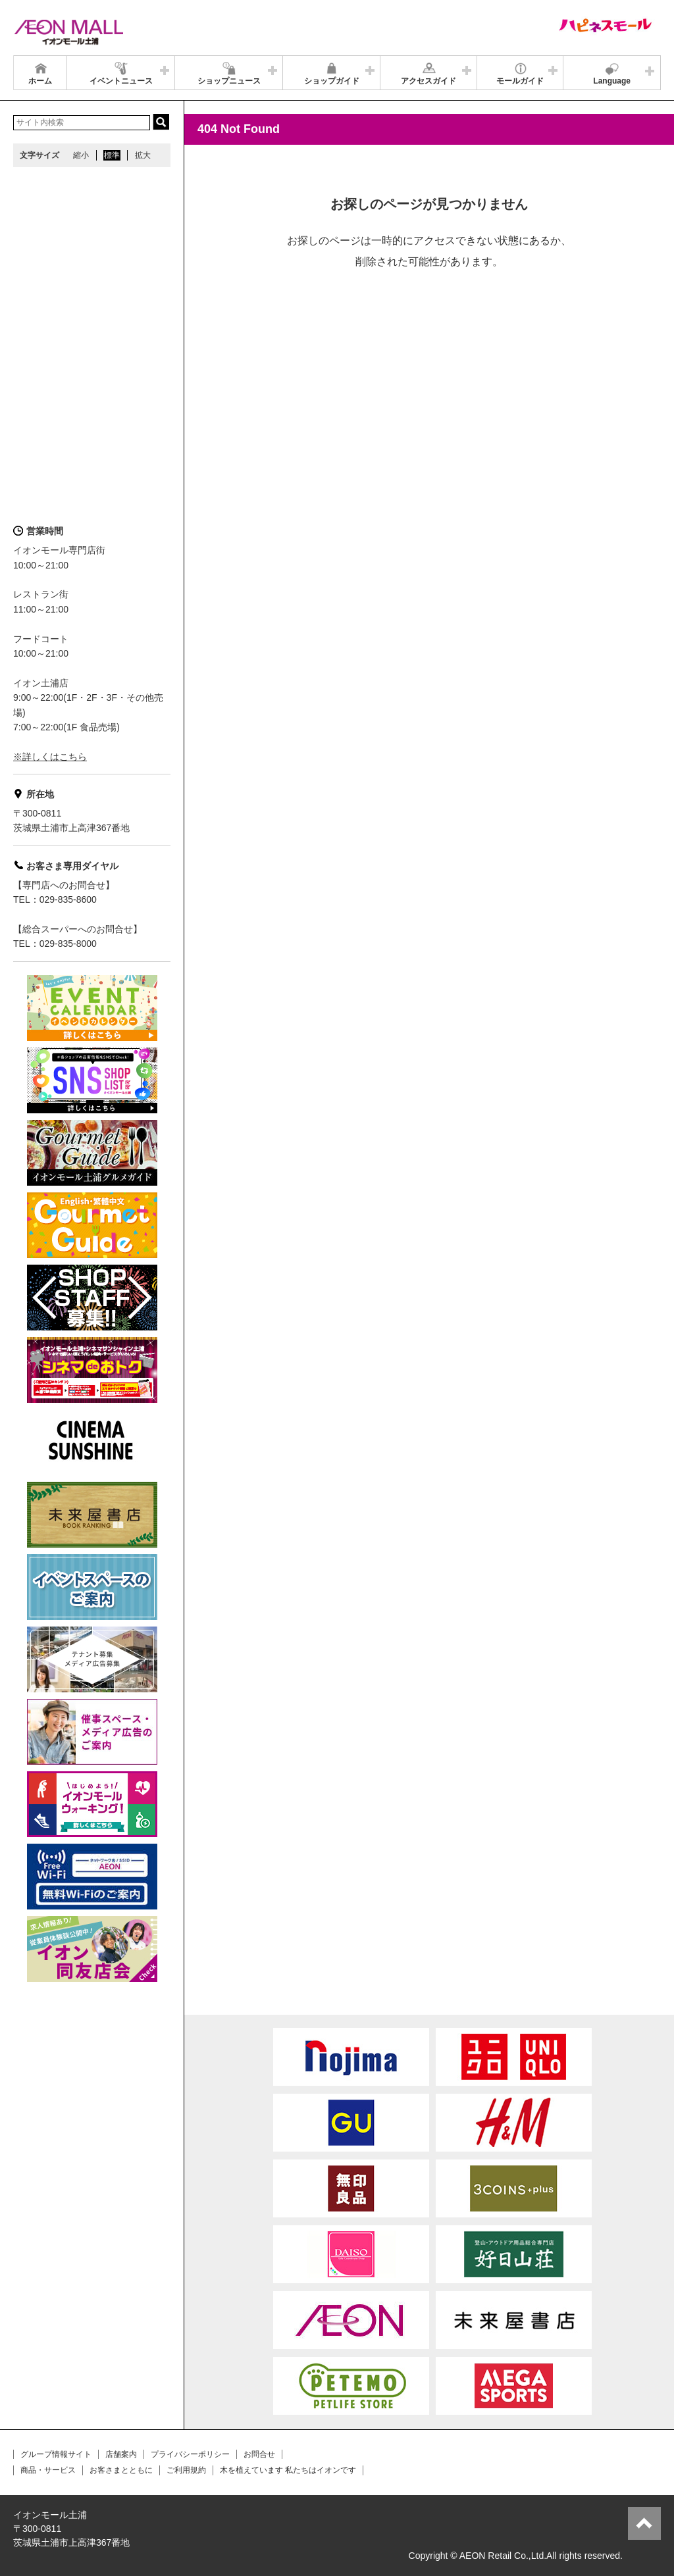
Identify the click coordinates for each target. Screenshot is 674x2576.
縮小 (81, 155)
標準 (112, 155)
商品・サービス (48, 2470)
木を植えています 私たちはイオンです (288, 2470)
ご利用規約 (186, 2470)
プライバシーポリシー (190, 2454)
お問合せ (259, 2454)
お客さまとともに (121, 2470)
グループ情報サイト (55, 2454)
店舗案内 (121, 2454)
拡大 (143, 155)
